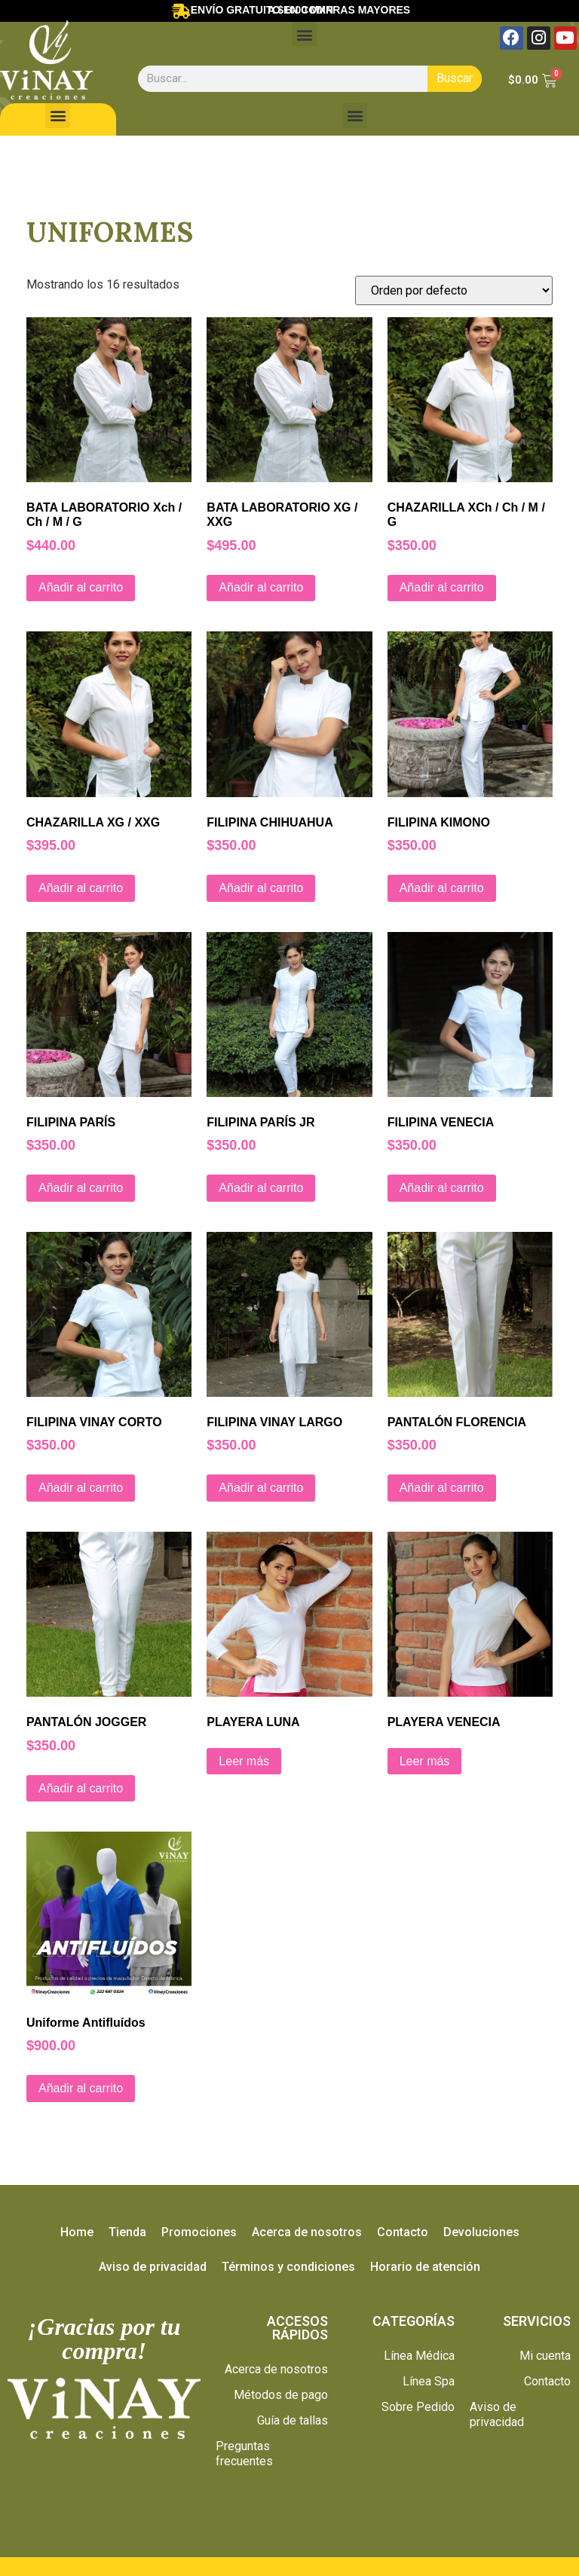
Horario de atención (425, 2267)
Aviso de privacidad (153, 2267)
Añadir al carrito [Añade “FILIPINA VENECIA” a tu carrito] (442, 1187)
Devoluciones (481, 2232)
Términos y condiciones (288, 2267)
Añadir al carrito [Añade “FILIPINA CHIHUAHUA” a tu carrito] (261, 888)
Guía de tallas (292, 2420)
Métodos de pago (281, 2395)
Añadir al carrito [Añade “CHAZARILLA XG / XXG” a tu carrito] (80, 888)
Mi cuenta (545, 2355)
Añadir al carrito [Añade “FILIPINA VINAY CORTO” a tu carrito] (80, 1487)
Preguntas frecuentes (244, 2453)
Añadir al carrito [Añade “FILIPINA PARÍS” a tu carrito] (80, 1187)
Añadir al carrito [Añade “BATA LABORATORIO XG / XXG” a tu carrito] (261, 587)
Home (76, 2232)
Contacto (402, 2232)
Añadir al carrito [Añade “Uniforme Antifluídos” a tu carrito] (80, 2088)
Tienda (127, 2232)
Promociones (199, 2232)
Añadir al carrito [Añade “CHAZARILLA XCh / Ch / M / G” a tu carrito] (442, 587)
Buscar (455, 78)
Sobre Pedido (418, 2407)
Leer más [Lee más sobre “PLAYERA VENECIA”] (425, 1761)
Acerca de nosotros (307, 2232)
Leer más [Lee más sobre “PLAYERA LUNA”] (244, 1761)
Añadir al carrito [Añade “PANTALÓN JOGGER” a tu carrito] (80, 1788)
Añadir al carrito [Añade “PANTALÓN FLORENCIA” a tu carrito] (442, 1487)
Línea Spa (429, 2381)
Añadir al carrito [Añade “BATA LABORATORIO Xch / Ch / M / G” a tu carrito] (80, 587)
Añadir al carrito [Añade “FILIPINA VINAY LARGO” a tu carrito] (261, 1487)
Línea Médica (419, 2355)
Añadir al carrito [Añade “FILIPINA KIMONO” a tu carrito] (442, 888)
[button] (304, 34)
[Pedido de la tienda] (454, 290)
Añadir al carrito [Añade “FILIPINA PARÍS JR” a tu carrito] (261, 1187)
